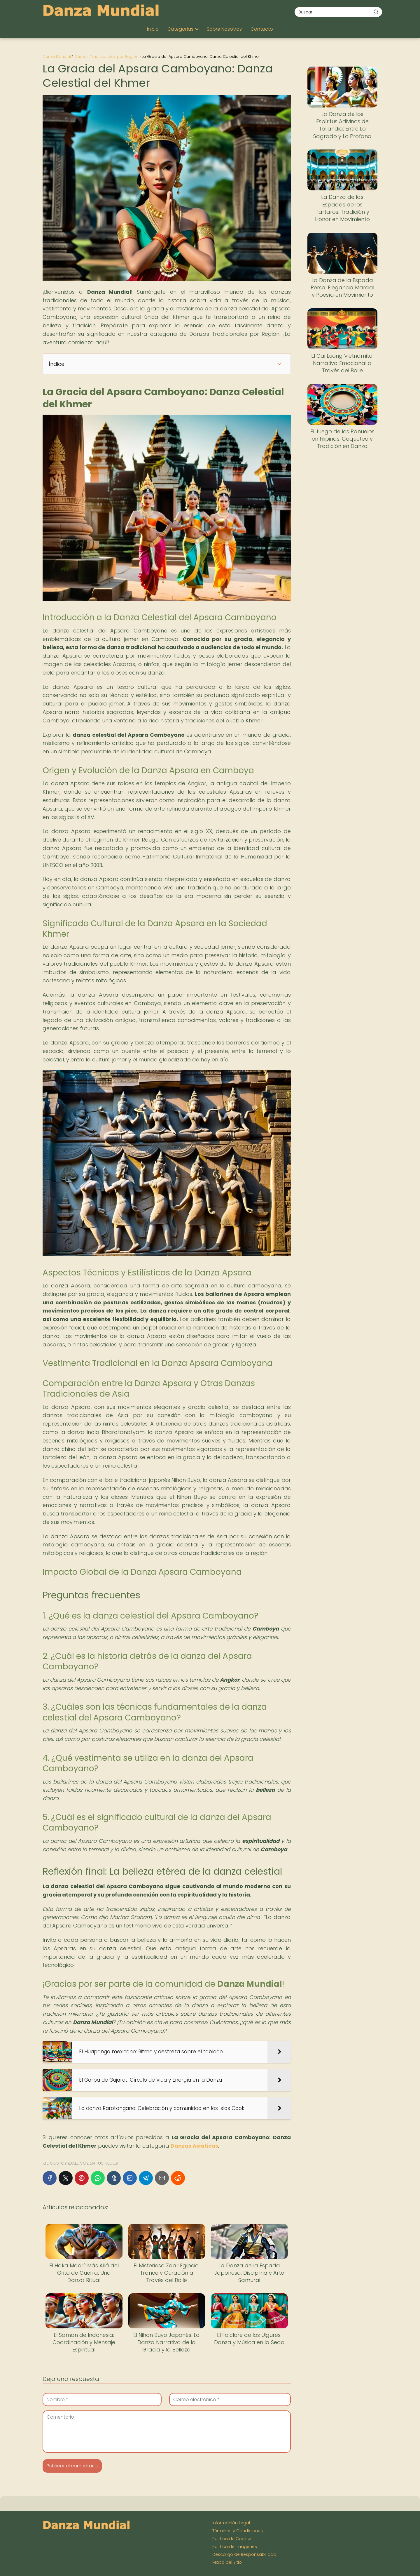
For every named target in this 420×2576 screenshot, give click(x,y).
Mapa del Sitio (227, 2562)
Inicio (153, 29)
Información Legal (231, 2523)
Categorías (180, 29)
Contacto (262, 29)
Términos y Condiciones (237, 2531)
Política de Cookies (232, 2539)
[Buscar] (376, 11)
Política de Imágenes (234, 2546)
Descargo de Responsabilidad (244, 2554)
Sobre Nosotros (224, 29)
